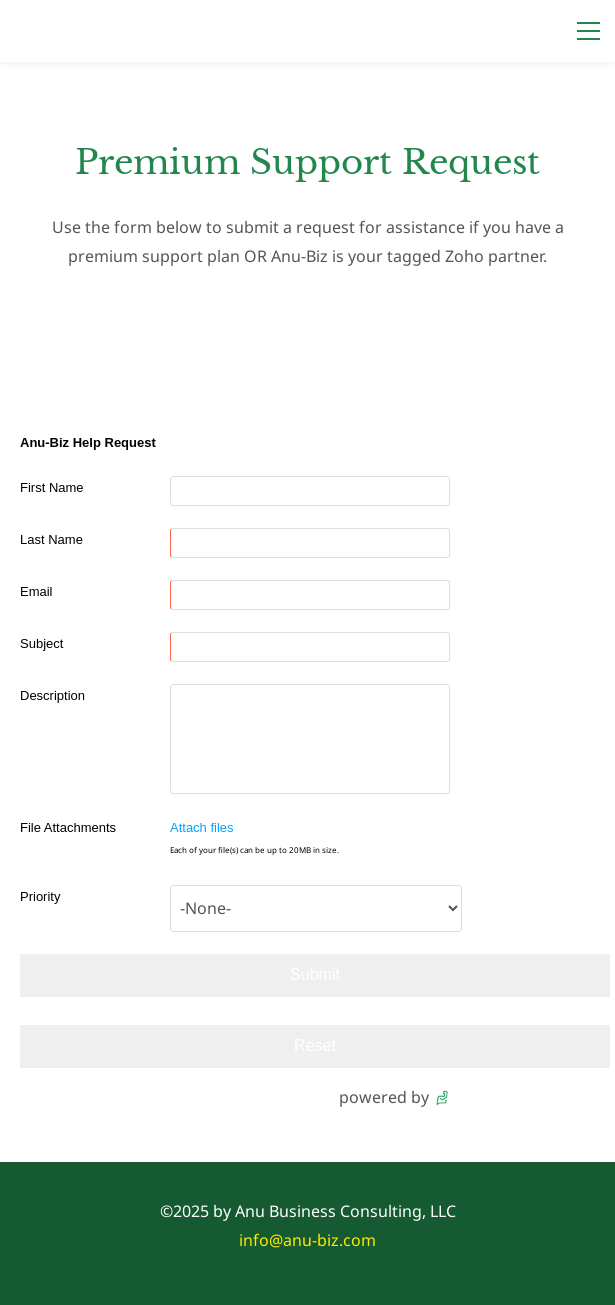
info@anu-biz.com (307, 1240)
